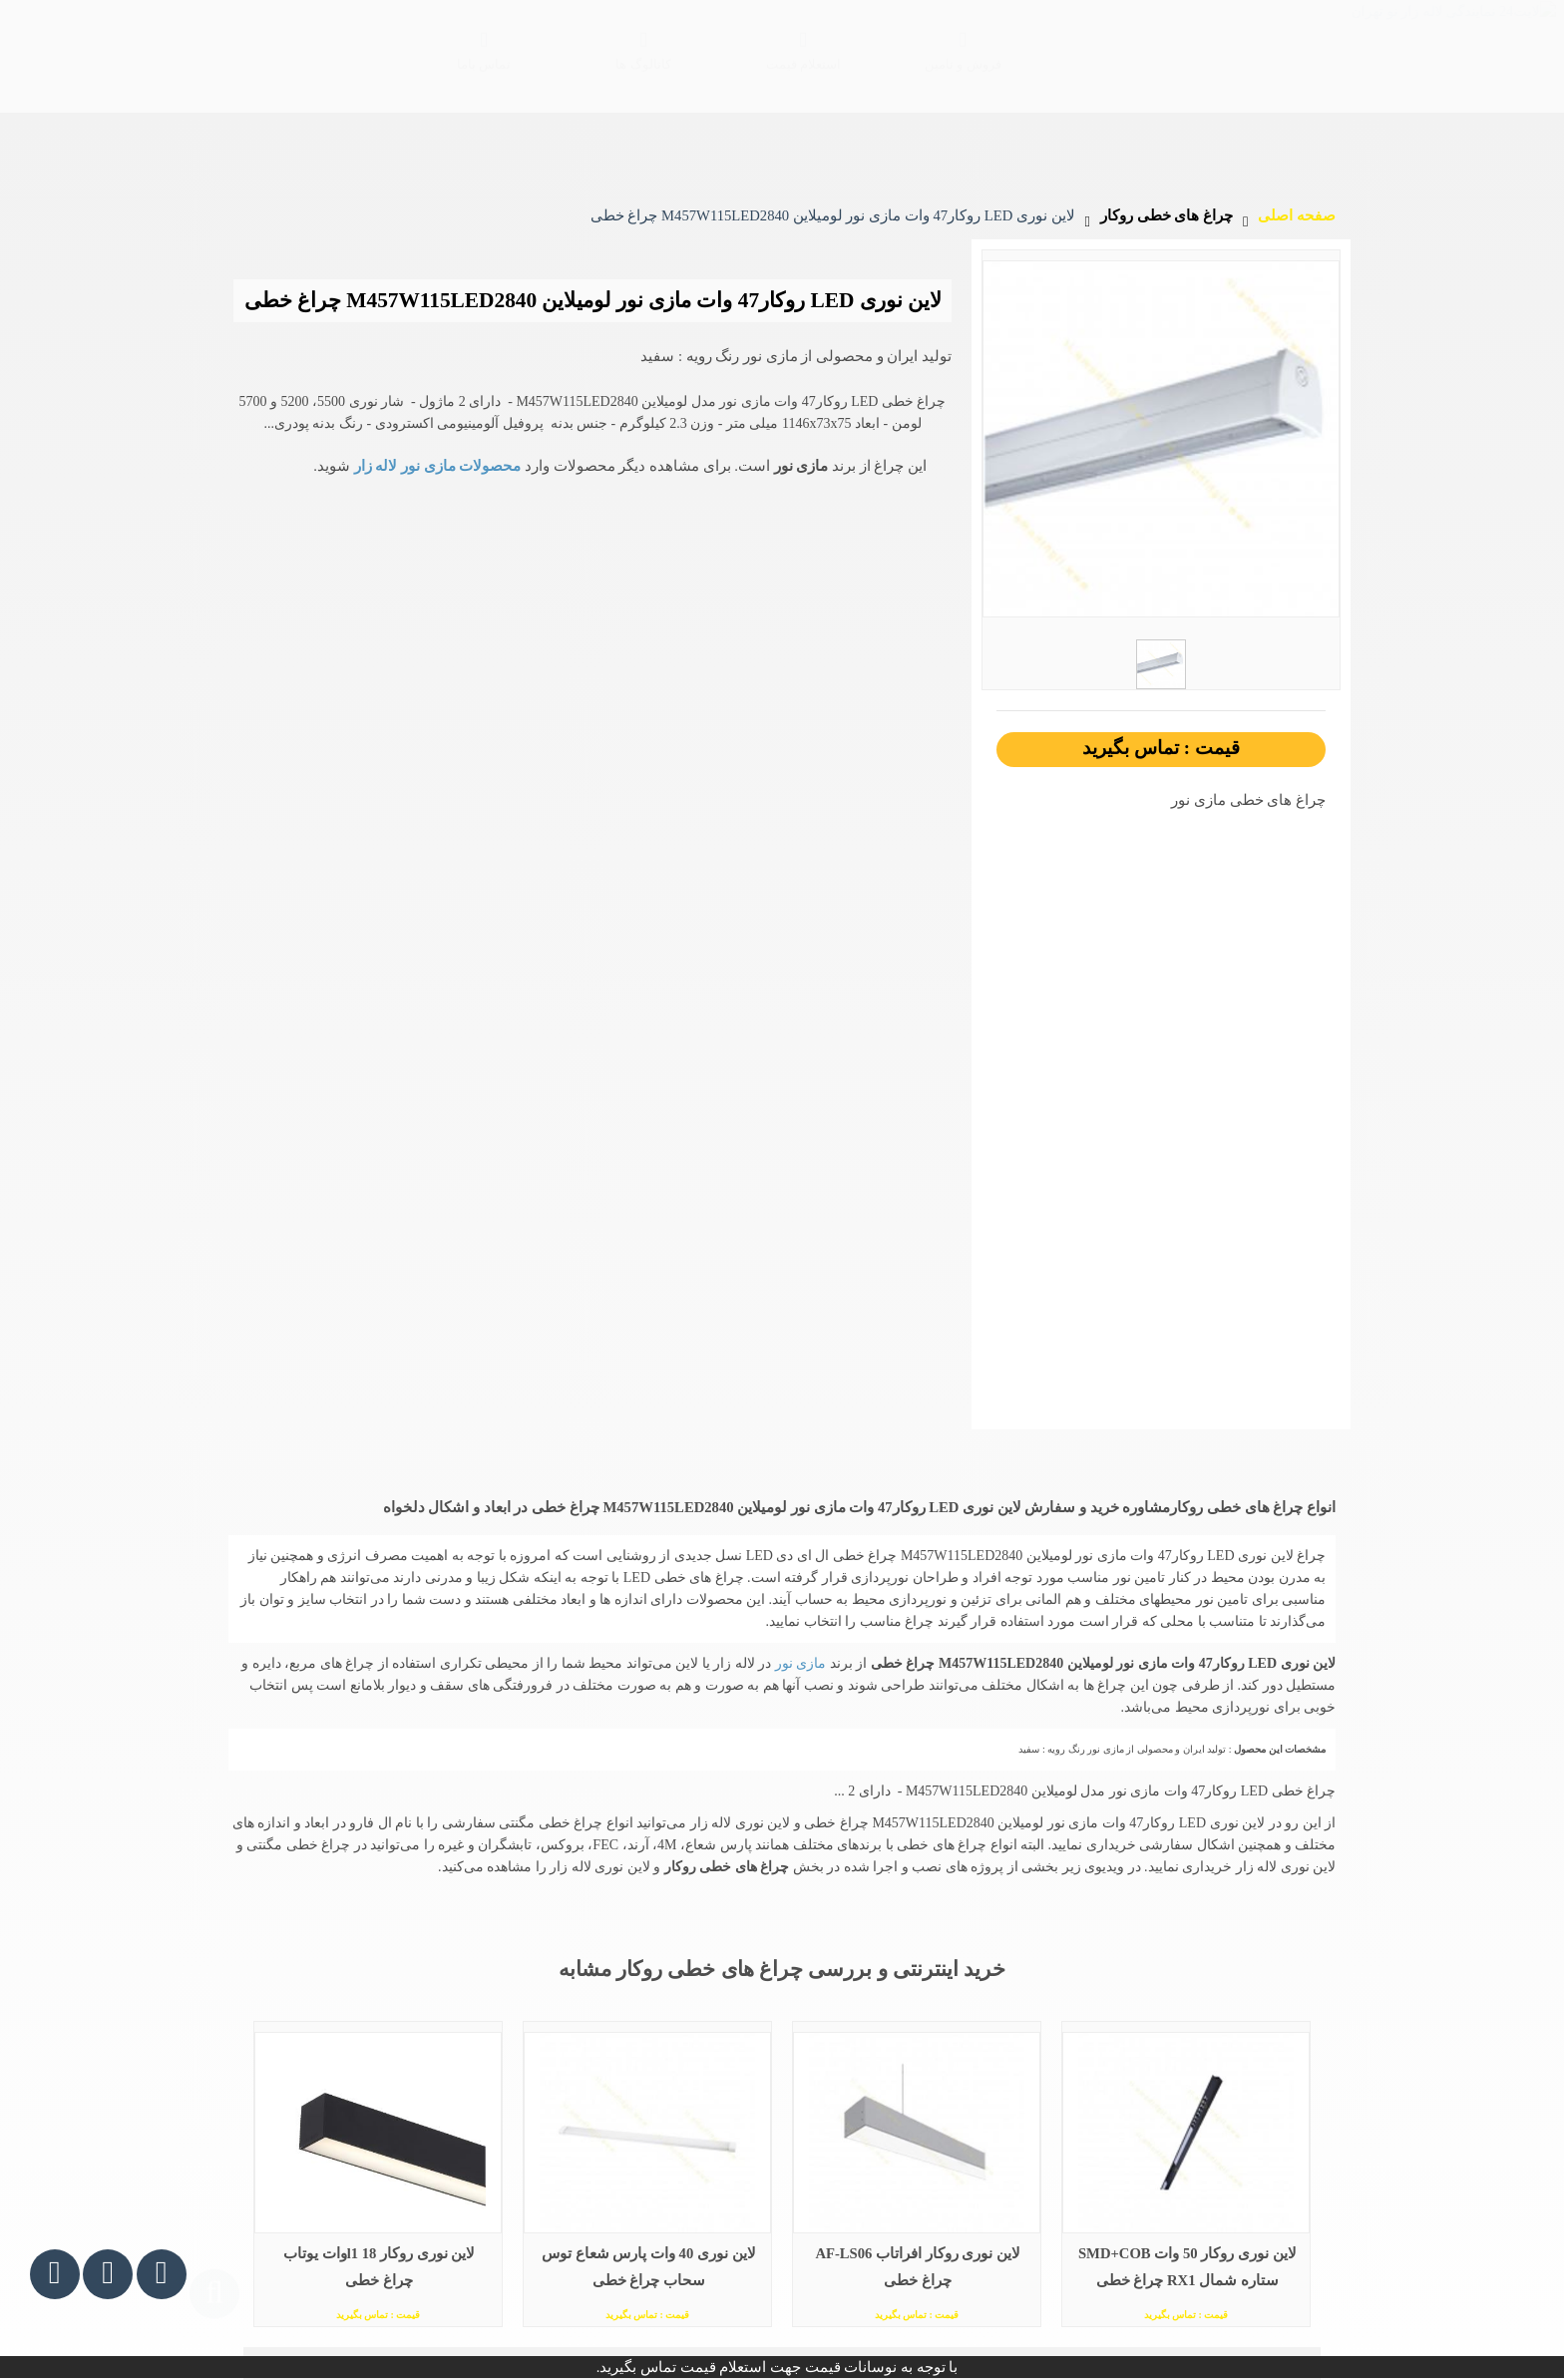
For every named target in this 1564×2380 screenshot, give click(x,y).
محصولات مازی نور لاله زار (435, 410)
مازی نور (798, 1607)
